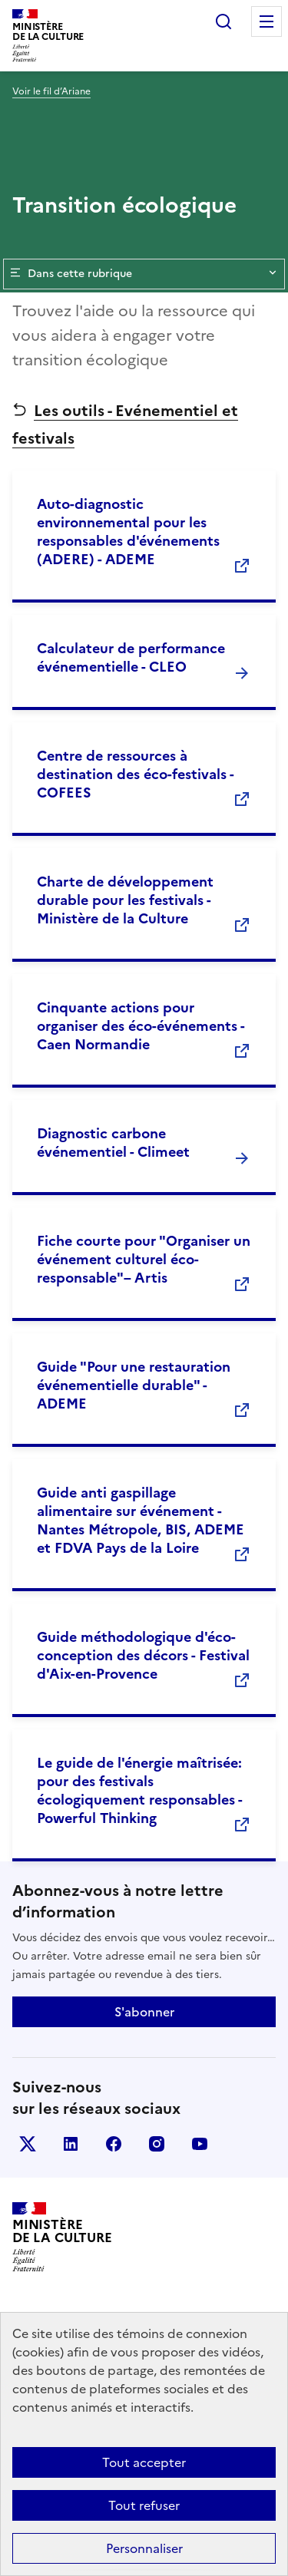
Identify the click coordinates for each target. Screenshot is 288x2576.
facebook (113, 2144)
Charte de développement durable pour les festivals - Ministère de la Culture (125, 900)
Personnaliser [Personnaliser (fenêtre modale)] (144, 2548)
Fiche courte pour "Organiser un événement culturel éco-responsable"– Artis (143, 1259)
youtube (199, 2144)
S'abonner (144, 2012)
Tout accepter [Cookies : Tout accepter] (144, 2462)
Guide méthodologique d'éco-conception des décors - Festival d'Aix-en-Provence (143, 1655)
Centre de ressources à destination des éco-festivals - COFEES (135, 774)
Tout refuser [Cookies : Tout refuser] (144, 2505)
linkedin (70, 2144)
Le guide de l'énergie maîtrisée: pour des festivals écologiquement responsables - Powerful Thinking (139, 1790)
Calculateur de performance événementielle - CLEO (131, 657)
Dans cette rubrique (144, 274)
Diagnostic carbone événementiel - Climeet (113, 1142)
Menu (266, 21)
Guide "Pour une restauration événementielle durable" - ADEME (133, 1385)
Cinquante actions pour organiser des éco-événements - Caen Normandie (140, 1026)
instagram (156, 2144)
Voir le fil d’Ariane (51, 91)
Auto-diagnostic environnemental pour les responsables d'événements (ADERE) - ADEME (128, 532)
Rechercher (223, 21)
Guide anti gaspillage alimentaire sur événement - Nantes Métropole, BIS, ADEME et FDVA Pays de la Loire (140, 1520)
